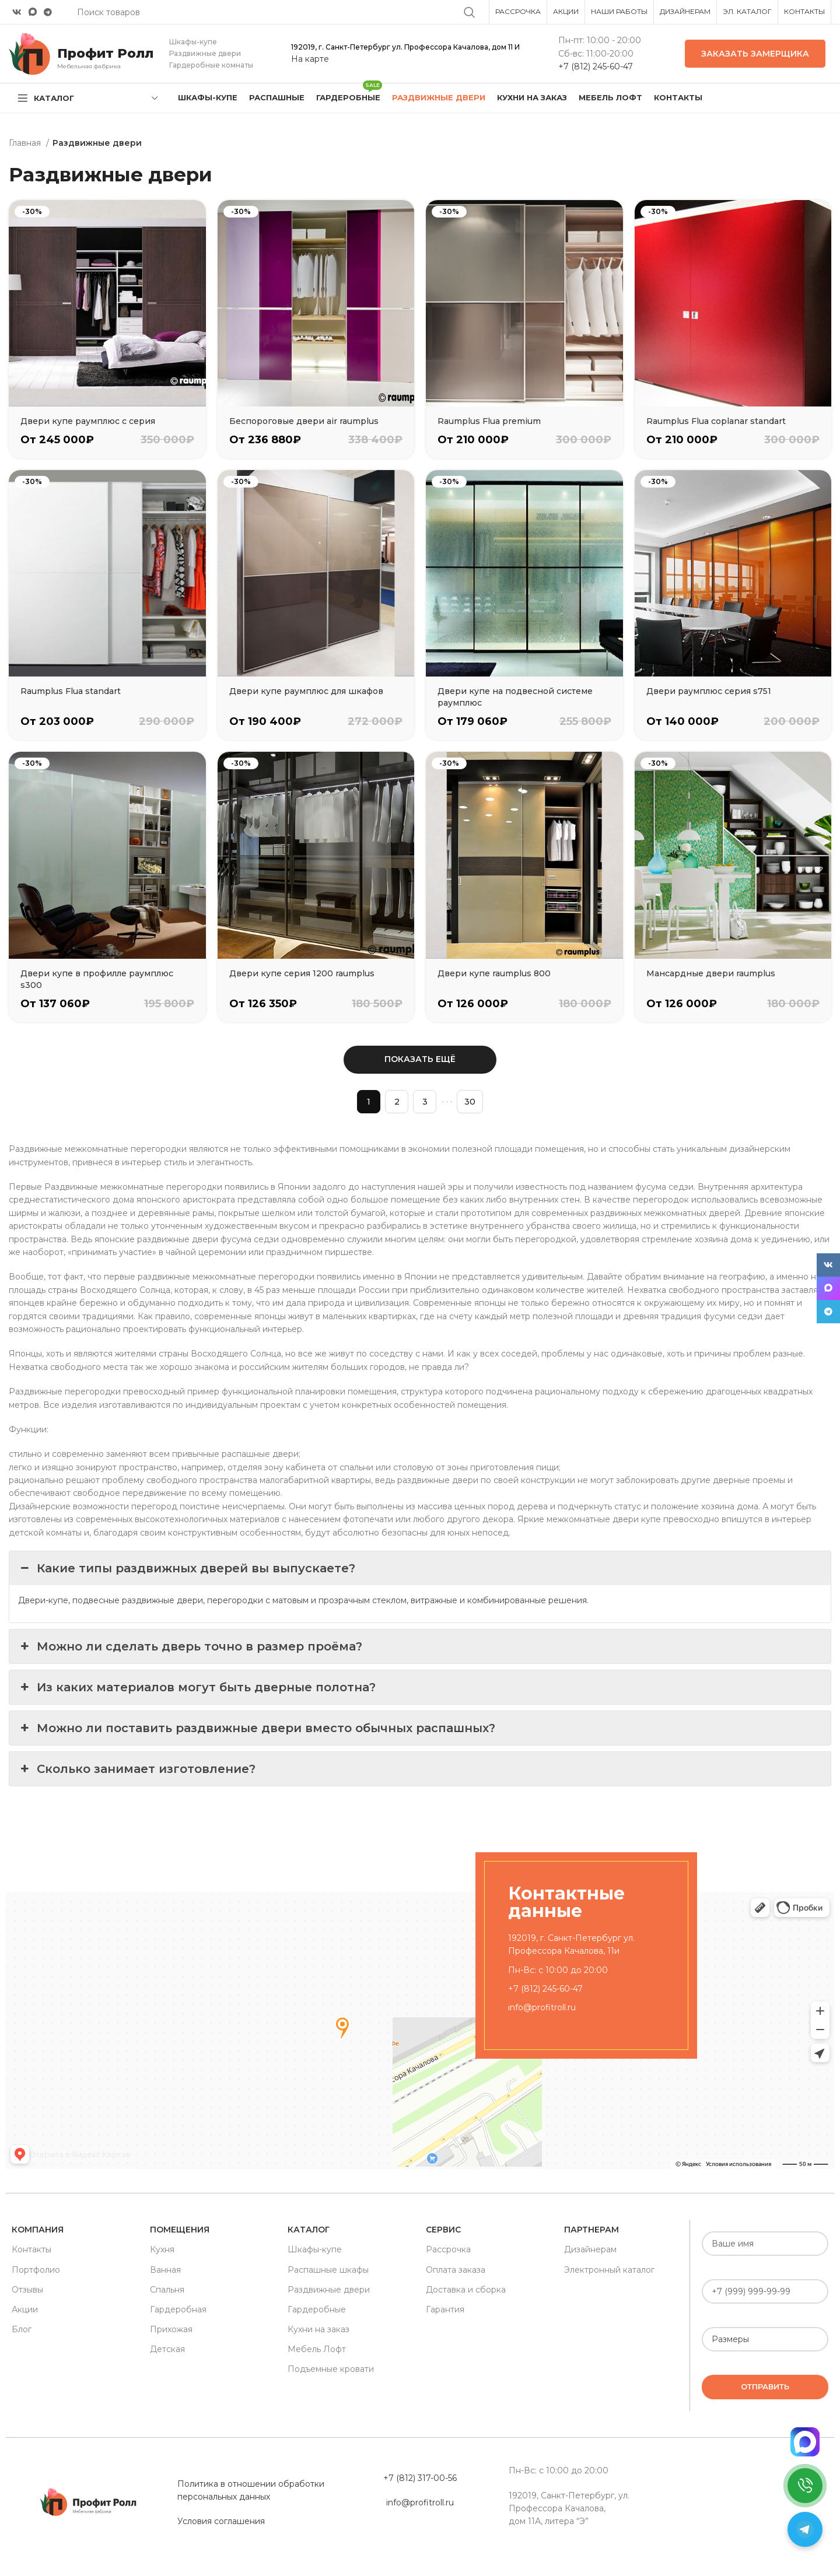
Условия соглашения (221, 2521)
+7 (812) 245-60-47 (595, 66)
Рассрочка (448, 2249)
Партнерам (591, 2229)
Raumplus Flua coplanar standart (716, 421)
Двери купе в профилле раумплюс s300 (96, 979)
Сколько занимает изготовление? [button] (137, 1769)
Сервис (443, 2229)
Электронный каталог (609, 2270)
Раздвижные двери (329, 2289)
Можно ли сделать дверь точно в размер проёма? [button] (190, 1646)
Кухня (162, 2249)
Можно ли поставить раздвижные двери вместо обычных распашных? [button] (256, 1728)
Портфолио (36, 2270)
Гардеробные (317, 2309)
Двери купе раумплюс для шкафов (306, 691)
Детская (167, 2349)
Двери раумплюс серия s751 (708, 691)
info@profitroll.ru (542, 2007)
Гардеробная (178, 2309)
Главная (26, 143)
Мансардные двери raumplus (710, 973)
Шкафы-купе (315, 2249)
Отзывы (27, 2289)
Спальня (167, 2289)
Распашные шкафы (328, 2270)
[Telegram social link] (47, 12)
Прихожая (171, 2329)
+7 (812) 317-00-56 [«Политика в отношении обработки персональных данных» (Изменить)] (420, 2478)
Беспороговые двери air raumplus (304, 421)
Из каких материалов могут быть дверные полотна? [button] (197, 1687)
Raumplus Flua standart (70, 691)
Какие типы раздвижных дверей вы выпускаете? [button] (186, 1568)
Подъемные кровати (331, 2369)
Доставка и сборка (466, 2289)
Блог (22, 2329)
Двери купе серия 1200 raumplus (301, 973)
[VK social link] (17, 12)
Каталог (309, 2229)
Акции (25, 2309)
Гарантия (445, 2309)
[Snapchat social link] (32, 12)
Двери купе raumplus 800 (494, 973)
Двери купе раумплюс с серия (87, 421)
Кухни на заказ (318, 2329)
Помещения (179, 2229)
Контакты (31, 2249)
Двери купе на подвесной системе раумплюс (515, 697)
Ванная (165, 2270)
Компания (38, 2229)
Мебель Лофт (317, 2349)
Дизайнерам (590, 2249)
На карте (310, 59)
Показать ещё (420, 1059)
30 (469, 1101)
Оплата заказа (455, 2270)
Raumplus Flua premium (489, 421)
